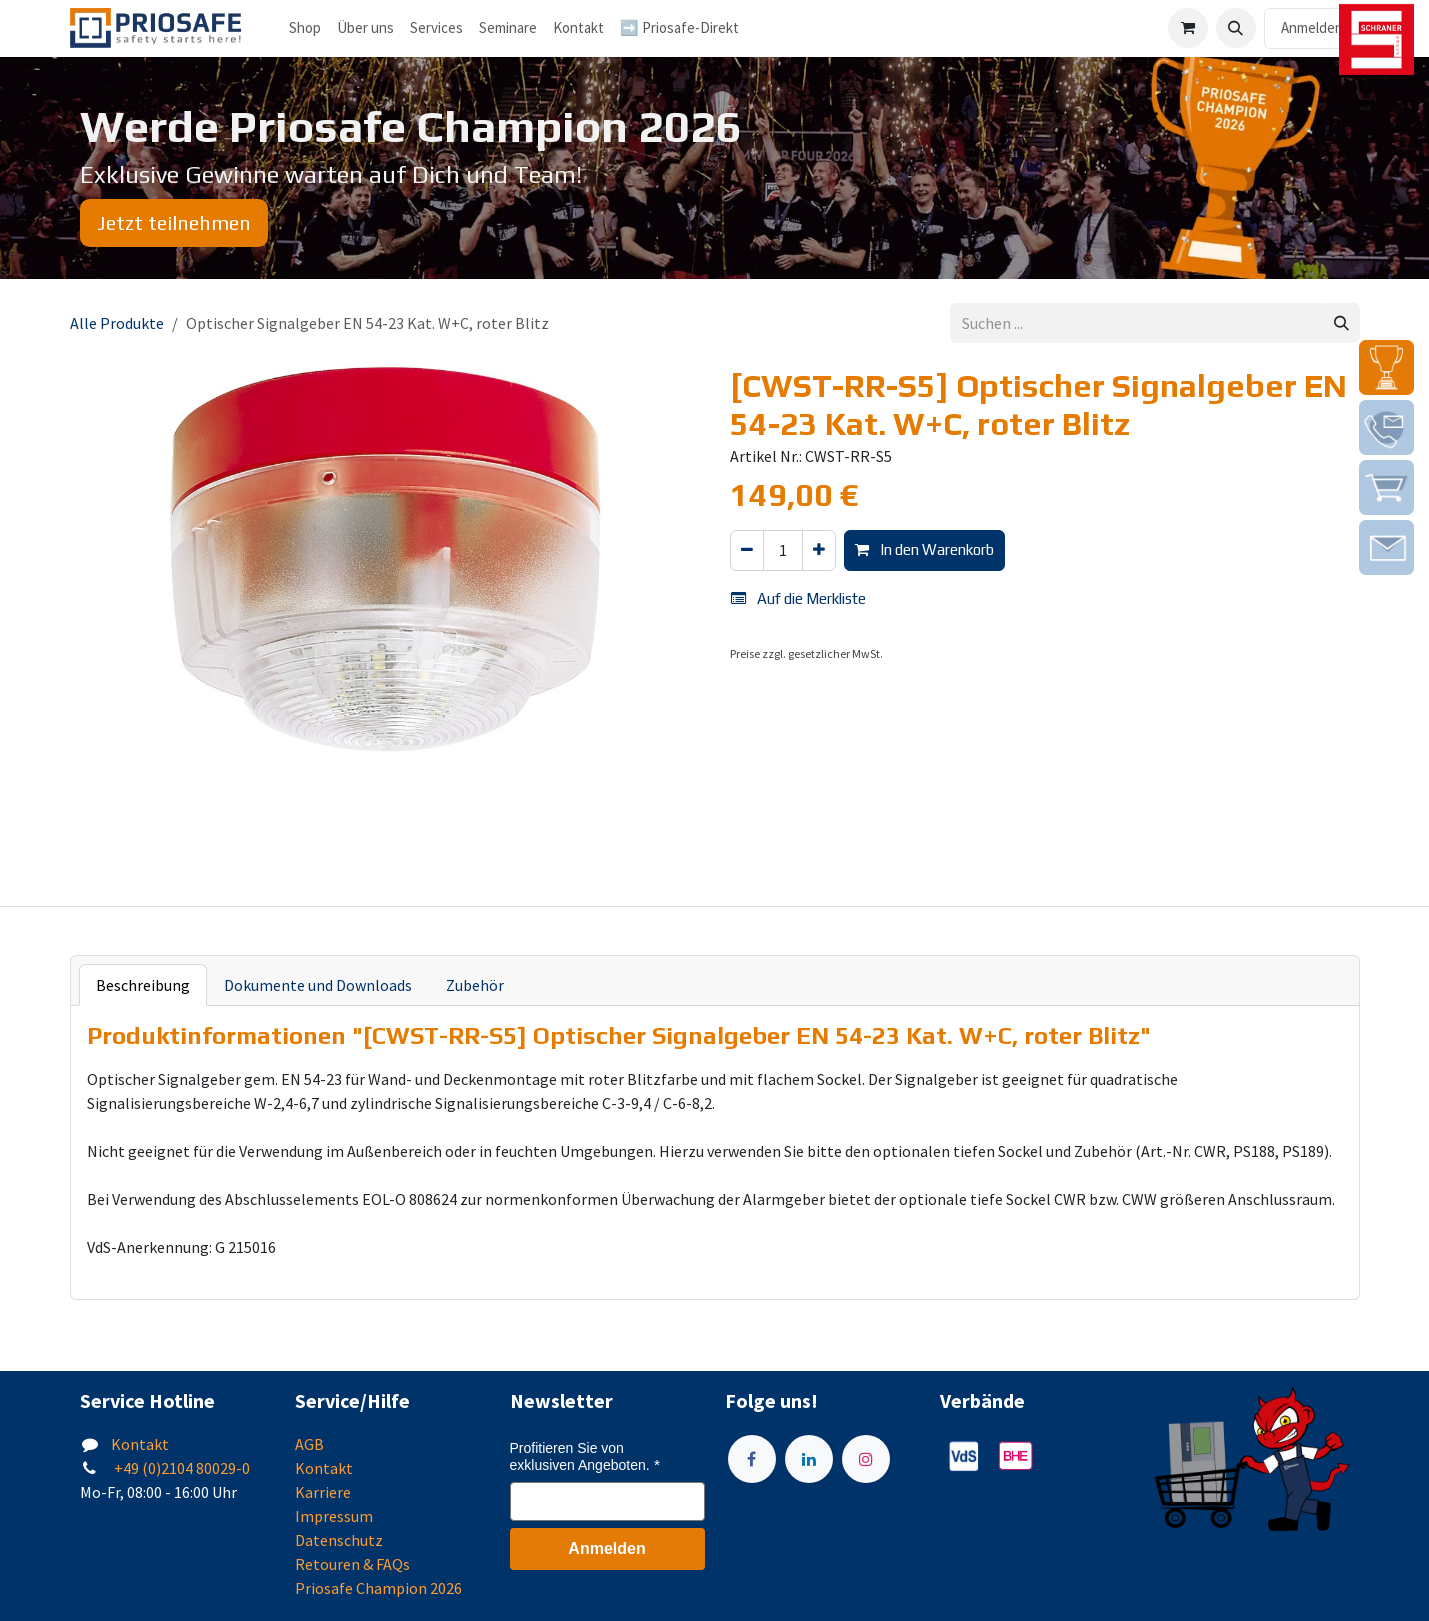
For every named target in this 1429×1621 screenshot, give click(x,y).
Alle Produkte (117, 323)
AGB (309, 1444)
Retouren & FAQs (352, 1564)
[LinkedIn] (809, 1459)
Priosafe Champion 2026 (378, 1588)
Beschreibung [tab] (143, 985)
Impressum (334, 1516)
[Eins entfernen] (747, 550)
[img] (1386, 367)
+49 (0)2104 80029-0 (180, 1468)
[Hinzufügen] (819, 550)
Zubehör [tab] (475, 985)
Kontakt (140, 1444)
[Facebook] (752, 1459)
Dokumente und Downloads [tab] (318, 985)
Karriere (323, 1492)
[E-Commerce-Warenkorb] (1188, 28)
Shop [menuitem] (305, 27)
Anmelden (1312, 27)
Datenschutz (339, 1540)
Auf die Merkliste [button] (798, 598)
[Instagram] (866, 1459)
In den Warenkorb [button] (924, 549)
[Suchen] (1341, 323)
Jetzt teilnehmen (174, 222)
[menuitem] (365, 28)
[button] (1236, 28)
